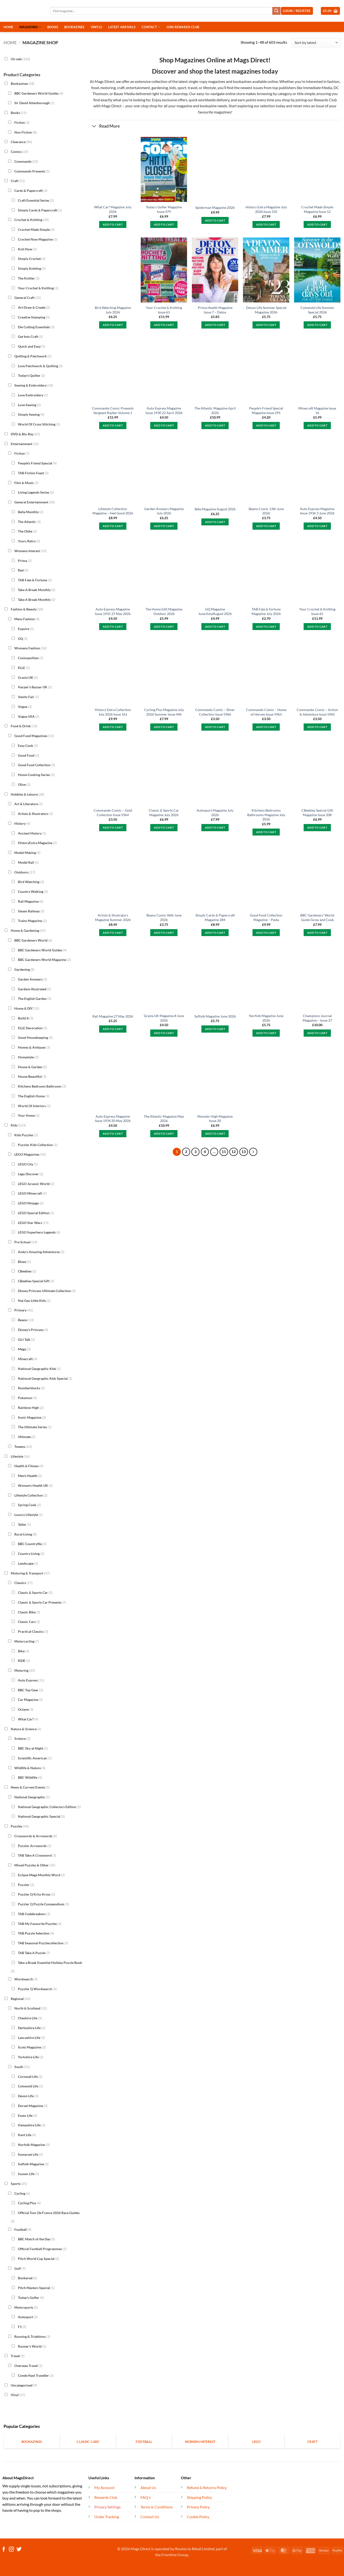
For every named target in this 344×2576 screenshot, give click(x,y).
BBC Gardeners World (33, 940)
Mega (24, 1349)
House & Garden (32, 1067)
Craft (18, 181)
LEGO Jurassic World (36, 1183)
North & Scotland (30, 2008)
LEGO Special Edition (36, 1213)
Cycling (22, 2193)
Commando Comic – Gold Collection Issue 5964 (113, 812)
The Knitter (28, 278)
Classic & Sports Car (35, 1592)
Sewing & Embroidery (33, 385)
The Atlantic (29, 521)
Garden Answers (32, 979)
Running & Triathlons (32, 2336)
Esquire (26, 629)
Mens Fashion (26, 619)
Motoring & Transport (30, 1573)
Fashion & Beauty (27, 609)
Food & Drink (24, 726)
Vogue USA (28, 716)
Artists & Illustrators (35, 814)
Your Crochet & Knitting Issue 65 (317, 611)
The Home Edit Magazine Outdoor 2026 (163, 611)
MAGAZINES (30, 27)
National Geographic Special (41, 1816)
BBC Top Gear (30, 1690)
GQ (22, 638)
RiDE (24, 1661)
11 (224, 1151)
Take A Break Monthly (36, 590)
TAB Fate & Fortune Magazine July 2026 (266, 611)
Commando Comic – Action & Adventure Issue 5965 (317, 712)
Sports (19, 2184)
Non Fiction (25, 132)
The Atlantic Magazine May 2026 (164, 1118)
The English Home (33, 1096)
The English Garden (34, 999)
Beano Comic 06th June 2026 (164, 917)
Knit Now (27, 249)
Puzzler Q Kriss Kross (36, 1894)
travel (192, 87)
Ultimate (26, 1437)
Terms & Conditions (156, 2507)
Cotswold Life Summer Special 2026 (317, 310)
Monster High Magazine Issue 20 (215, 1118)
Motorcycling (26, 1641)
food (95, 87)
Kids (18, 1125)
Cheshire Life (30, 2018)
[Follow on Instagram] (11, 2549)
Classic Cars (29, 1622)
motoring (108, 87)
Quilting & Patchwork (32, 356)
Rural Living (25, 1534)
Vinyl (18, 2395)
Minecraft (27, 1359)
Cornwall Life (30, 2077)
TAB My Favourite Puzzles (39, 1923)
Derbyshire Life (31, 2028)
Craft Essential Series (36, 200)
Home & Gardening (28, 930)
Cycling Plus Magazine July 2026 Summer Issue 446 (164, 712)
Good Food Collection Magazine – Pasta (266, 917)
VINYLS (96, 27)
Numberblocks (31, 1388)
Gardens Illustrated (34, 989)
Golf (19, 2268)
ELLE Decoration (32, 1028)
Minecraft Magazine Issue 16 (317, 410)
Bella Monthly (30, 512)
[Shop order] (316, 42)
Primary (23, 1310)
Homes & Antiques (34, 1047)
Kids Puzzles (26, 1135)
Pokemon (27, 1398)
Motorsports (26, 2307)
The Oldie (27, 531)
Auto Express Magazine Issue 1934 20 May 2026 (113, 1118)
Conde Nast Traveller (36, 2375)
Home (10, 42)
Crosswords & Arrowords (35, 1836)
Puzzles (20, 1826)
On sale (20, 59)
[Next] (253, 1152)
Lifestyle (20, 1456)
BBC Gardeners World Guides (38, 93)
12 (233, 1151)
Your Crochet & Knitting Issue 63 (164, 310)
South (22, 2067)
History (22, 823)
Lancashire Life (31, 2038)
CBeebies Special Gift (36, 1281)
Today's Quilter (31, 375)
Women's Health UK (35, 1485)
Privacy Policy (198, 2507)
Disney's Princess (33, 1330)
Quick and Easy (31, 346)
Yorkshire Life (30, 2057)
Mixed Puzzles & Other (34, 1865)
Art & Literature (28, 804)
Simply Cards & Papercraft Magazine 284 (215, 917)
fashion (333, 81)
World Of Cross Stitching (39, 424)
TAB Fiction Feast (33, 473)
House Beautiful (32, 1076)
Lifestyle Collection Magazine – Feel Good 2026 (112, 511)
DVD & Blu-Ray (25, 434)
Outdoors (24, 872)
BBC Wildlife (30, 1777)
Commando (26, 161)
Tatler (24, 1524)
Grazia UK (28, 677)
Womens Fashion (30, 648)
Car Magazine (30, 1700)
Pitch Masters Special (36, 2288)
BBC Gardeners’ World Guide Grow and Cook (317, 917)
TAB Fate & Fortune (35, 580)
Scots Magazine (32, 2047)
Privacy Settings (107, 2507)
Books (19, 113)
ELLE (24, 668)
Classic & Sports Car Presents (42, 1602)
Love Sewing (29, 405)
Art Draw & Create (34, 307)
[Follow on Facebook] (3, 2549)
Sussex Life (28, 2174)
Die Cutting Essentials (36, 327)
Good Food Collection (36, 765)
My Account (104, 2487)
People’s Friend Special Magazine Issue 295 (266, 410)
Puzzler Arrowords (34, 1845)
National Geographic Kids (39, 1369)
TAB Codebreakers (34, 1914)
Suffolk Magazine (33, 2164)
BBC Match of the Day (36, 2239)
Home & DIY (26, 1008)
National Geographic (32, 1797)
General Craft (27, 298)
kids (172, 87)
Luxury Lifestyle (28, 1515)
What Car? (28, 1719)
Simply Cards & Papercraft (40, 210)
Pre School (25, 1242)
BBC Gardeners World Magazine (44, 960)
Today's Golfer (31, 2298)
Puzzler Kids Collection (37, 1144)
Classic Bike (29, 1612)
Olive (24, 784)
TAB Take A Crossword (37, 1855)
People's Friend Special (37, 463)
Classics (23, 1583)
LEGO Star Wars (33, 1222)
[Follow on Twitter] (19, 2549)
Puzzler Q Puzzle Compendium (43, 1904)
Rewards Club (325, 99)
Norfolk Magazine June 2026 (266, 1018)
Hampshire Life (31, 2125)
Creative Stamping (34, 317)
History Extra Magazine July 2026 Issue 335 (266, 209)
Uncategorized (24, 2385)
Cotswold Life (30, 2086)
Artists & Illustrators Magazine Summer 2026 (113, 917)
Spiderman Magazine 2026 (215, 207)
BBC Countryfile (32, 1544)
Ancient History (32, 833)
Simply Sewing (31, 414)
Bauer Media (124, 93)
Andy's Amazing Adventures (41, 1252)
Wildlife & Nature (29, 1768)
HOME (8, 27)
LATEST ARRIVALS (121, 27)
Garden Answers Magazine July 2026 (164, 511)
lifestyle (209, 87)
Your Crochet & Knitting (38, 288)
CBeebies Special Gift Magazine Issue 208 (317, 812)
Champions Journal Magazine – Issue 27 (317, 1018)
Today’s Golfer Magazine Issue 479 (164, 209)
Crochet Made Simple (36, 229)
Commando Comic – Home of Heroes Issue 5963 (266, 712)
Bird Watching (31, 882)
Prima (25, 560)
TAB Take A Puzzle (34, 1953)
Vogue (25, 707)
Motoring (24, 1670)
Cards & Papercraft (30, 191)
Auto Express (31, 1680)
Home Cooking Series (36, 775)
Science (22, 1738)
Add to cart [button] (113, 224)
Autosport (28, 2317)
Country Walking (33, 891)
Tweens (23, 1446)
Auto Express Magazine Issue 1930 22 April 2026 (164, 410)
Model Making (27, 853)
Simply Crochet (31, 259)
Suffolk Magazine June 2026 (215, 1016)
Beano (26, 1320)
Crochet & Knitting (31, 220)
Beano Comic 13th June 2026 (266, 511)
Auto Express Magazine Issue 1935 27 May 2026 (113, 611)
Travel (17, 2356)
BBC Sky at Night (33, 1748)
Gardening (24, 969)
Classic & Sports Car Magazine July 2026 (164, 812)
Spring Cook (29, 1505)
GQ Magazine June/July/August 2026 (215, 611)
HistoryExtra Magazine (37, 843)
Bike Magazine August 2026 (215, 509)
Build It (25, 1018)
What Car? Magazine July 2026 (112, 209)
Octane (25, 1709)
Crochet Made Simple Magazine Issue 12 (317, 209)
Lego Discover (30, 1174)
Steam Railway (31, 911)
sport (181, 87)
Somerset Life (30, 2154)
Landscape (28, 1563)
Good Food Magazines (34, 736)
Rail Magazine (30, 901)
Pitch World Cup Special (38, 2259)
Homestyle (28, 1057)
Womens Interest (30, 551)
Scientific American (35, 1758)
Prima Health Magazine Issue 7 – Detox (215, 310)
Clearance (21, 142)
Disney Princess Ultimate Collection (46, 1291)
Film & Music (26, 482)
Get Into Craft (30, 336)
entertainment (138, 87)
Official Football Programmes (42, 2249)
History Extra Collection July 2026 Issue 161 (113, 712)
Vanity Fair (28, 697)
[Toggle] (94, 126)
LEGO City (28, 1164)
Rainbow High (30, 1408)
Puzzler (26, 1884)
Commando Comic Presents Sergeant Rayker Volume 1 (113, 410)
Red (23, 570)
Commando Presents (32, 171)
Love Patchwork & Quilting (40, 366)
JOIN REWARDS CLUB (182, 27)
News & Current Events (30, 1787)
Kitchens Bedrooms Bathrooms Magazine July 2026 (266, 814)
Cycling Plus (29, 2203)
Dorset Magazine (33, 2106)
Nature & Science (26, 1729)
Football (22, 2229)
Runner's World (32, 2346)
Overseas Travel (28, 2366)
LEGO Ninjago (30, 1203)
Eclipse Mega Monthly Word (41, 1875)
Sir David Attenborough (34, 103)
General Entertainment (34, 502)
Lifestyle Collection (30, 1495)
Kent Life (27, 2135)
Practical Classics (33, 1631)
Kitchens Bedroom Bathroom (42, 1086)
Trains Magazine (32, 921)
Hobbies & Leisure (27, 794)
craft (121, 87)
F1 (22, 2327)
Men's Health (30, 1476)
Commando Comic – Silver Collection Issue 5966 (215, 712)
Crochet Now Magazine (37, 239)
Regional (20, 1999)
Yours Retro (29, 541)
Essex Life (27, 2115)
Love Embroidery (33, 395)
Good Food (28, 755)
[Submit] (276, 11)
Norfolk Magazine (33, 2145)
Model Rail (28, 862)
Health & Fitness (28, 1466)
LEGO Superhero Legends (39, 1232)
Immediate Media (317, 87)
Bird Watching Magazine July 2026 (113, 310)
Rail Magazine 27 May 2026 (112, 1016)
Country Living (31, 1554)
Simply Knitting (32, 268)
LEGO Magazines (30, 1154)
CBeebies (27, 1271)
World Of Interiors (34, 1106)
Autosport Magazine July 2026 (215, 812)
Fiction (21, 122)
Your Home (28, 1115)
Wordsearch (26, 1979)
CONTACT (151, 27)
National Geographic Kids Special (45, 1378)
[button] (330, 11)
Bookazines (22, 83)
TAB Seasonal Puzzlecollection (43, 1943)
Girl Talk (26, 1339)
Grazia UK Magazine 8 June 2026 (164, 1018)
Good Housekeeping (35, 1037)
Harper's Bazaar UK (35, 687)
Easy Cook (28, 746)
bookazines (242, 81)
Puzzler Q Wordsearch (37, 1989)
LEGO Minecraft (32, 1193)
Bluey (24, 1261)
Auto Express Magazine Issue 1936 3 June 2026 (317, 511)
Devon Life (28, 2096)
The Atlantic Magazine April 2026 (215, 410)
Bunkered (27, 2278)
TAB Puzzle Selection (36, 1933)
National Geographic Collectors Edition (49, 1807)
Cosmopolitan (30, 658)
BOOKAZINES (74, 27)
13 (244, 1151)
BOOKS (52, 27)
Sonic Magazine (32, 1417)
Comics (19, 152)
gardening (159, 87)
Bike (23, 1651)
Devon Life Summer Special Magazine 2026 (266, 310)
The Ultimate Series (34, 1427)
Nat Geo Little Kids (34, 1300)
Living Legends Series (36, 492)
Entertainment (25, 444)
